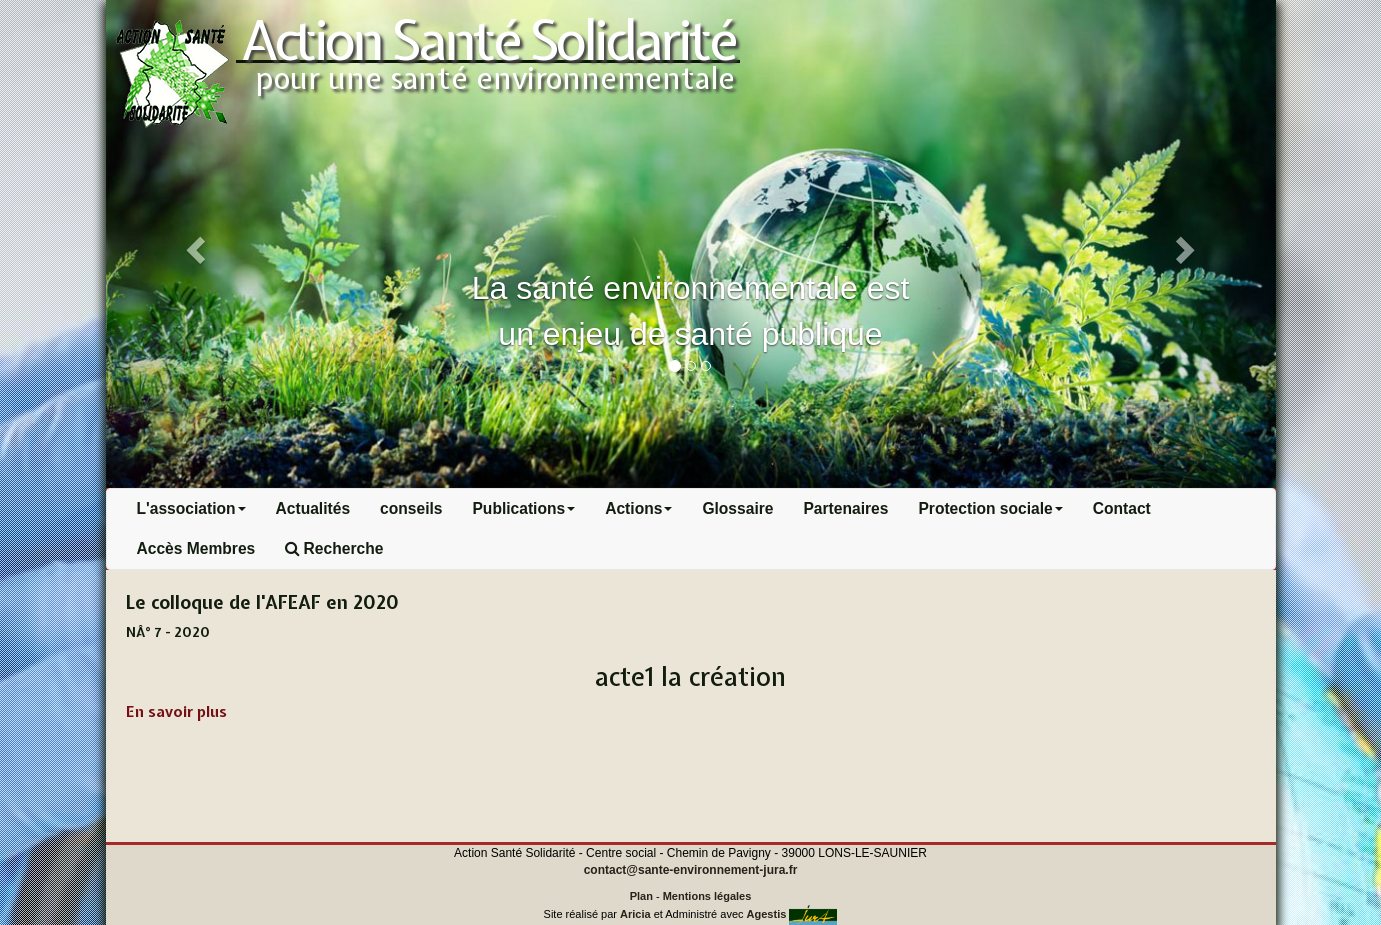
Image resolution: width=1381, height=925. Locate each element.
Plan (641, 896)
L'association (191, 508)
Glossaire (737, 508)
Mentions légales (707, 896)
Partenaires (845, 508)
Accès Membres (196, 548)
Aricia (635, 914)
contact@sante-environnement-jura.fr (691, 870)
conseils (411, 508)
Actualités (313, 508)
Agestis (767, 914)
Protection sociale (990, 508)
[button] (194, 244)
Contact (1122, 508)
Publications (523, 508)
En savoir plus (176, 711)
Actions (638, 508)
